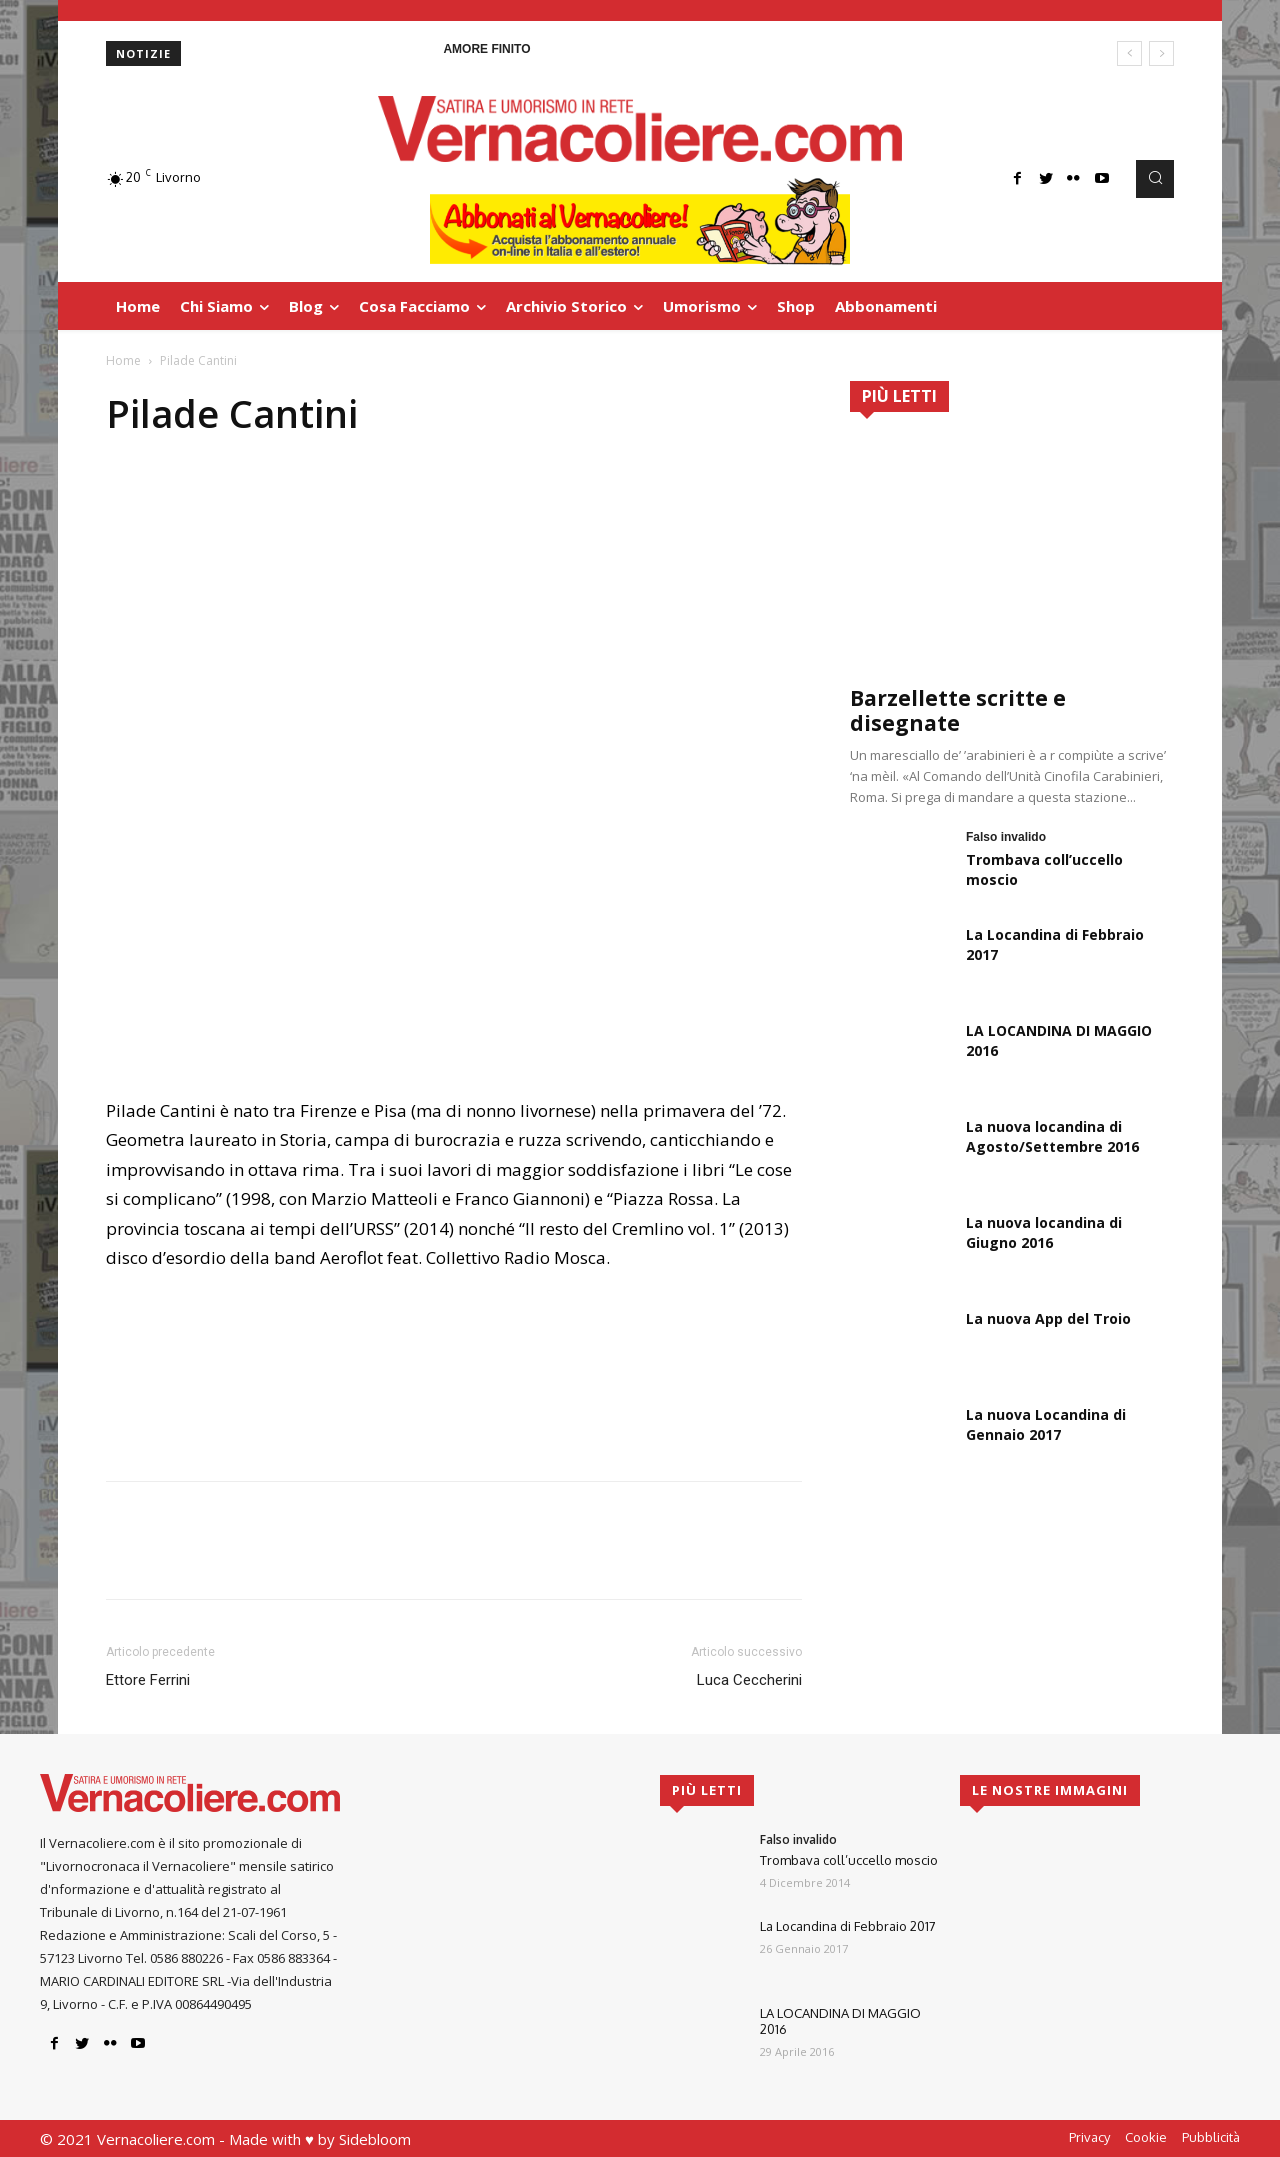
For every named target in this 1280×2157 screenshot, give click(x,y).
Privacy (1089, 2137)
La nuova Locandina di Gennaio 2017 (1046, 1424)
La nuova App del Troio (1048, 1318)
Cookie (1146, 2137)
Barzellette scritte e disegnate (958, 710)
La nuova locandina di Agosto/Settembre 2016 (1052, 1136)
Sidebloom (375, 2139)
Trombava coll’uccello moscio (849, 1860)
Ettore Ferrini (148, 1680)
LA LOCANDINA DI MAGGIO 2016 (840, 2021)
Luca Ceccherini (749, 1680)
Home (123, 360)
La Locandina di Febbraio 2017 (848, 1926)
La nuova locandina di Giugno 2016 (1044, 1232)
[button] (1155, 179)
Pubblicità (1211, 2137)
